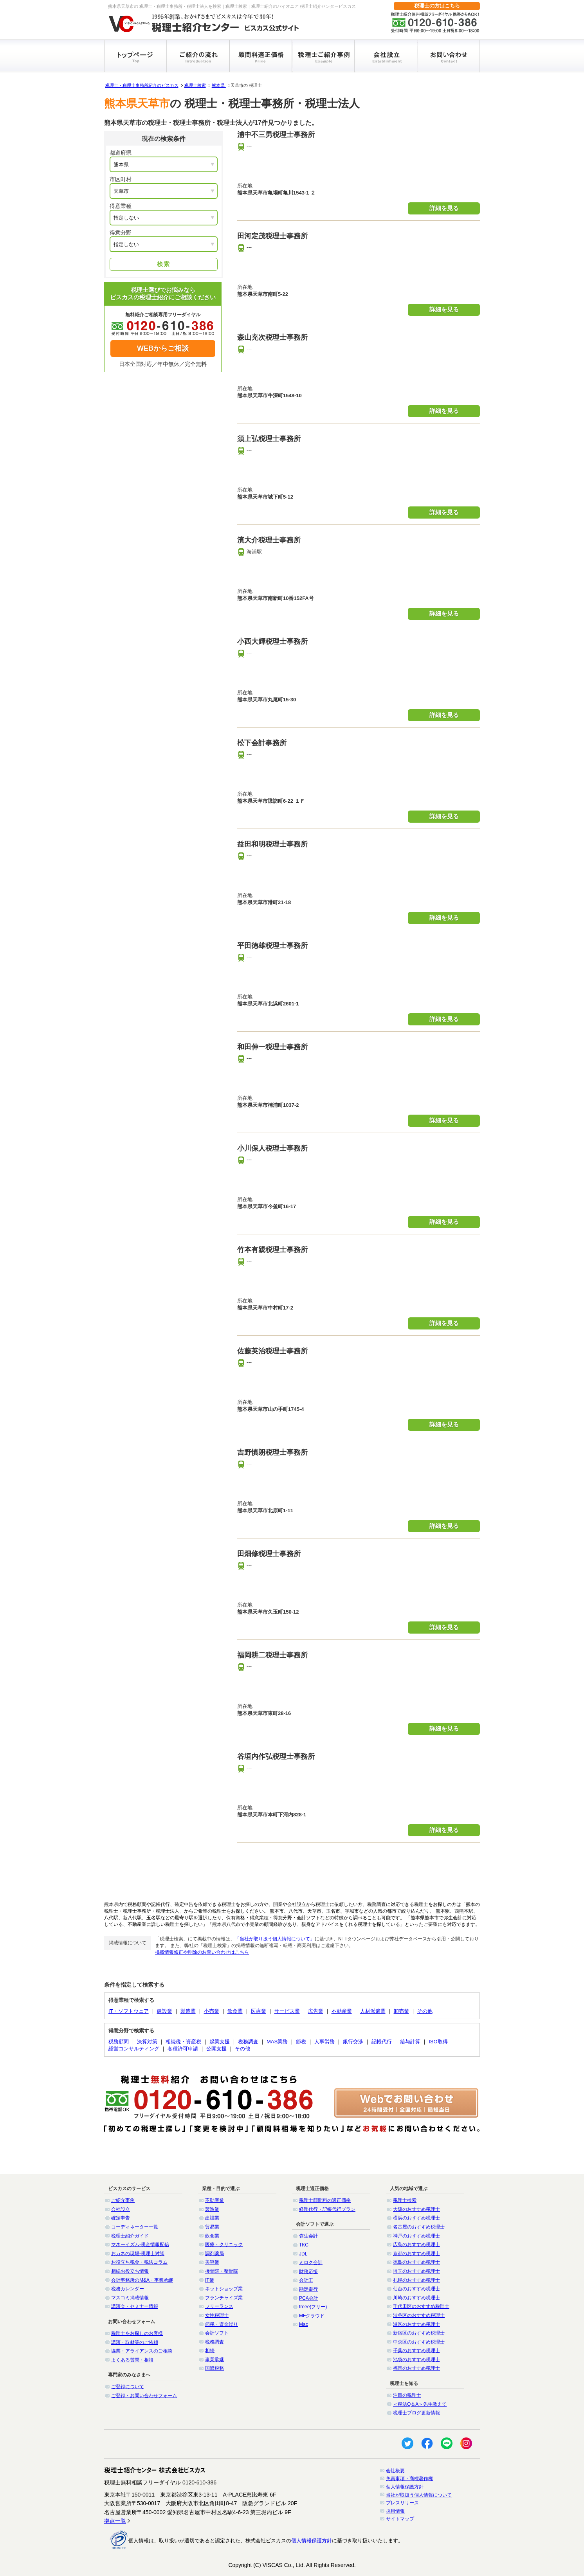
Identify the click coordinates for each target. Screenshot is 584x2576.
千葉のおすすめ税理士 (416, 2350)
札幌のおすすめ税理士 (416, 2280)
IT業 (209, 2280)
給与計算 (410, 2042)
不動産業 (342, 2011)
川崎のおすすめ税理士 (416, 2297)
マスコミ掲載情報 (130, 2297)
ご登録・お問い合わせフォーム (144, 2395)
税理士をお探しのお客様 (137, 2333)
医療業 (258, 2011)
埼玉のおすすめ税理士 (416, 2271)
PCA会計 (308, 2298)
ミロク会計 (311, 2262)
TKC (303, 2245)
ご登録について (127, 2386)
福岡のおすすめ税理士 (416, 2368)
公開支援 (216, 2049)
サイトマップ (400, 2519)
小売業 (211, 2011)
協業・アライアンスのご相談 (141, 2351)
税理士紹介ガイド (130, 2236)
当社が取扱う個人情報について (419, 2495)
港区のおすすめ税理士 (416, 2324)
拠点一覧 (115, 2521)
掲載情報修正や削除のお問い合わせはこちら (202, 1952)
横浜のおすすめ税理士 (416, 2218)
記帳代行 (381, 2042)
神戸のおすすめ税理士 (416, 2236)
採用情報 (395, 2511)
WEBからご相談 (163, 348)
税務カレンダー (127, 2288)
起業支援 (219, 2042)
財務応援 (308, 2271)
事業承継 (214, 2359)
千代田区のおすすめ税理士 (421, 2306)
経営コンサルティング (133, 2049)
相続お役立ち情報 (130, 2271)
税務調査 (248, 2042)
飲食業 (235, 2011)
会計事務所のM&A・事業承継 (142, 2280)
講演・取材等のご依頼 (134, 2342)
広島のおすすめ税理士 (416, 2244)
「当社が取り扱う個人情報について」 (275, 1939)
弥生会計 (308, 2236)
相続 (209, 2350)
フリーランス (219, 2306)
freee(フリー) (313, 2306)
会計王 (306, 2280)
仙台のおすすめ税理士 (416, 2288)
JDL (303, 2254)
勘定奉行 (308, 2289)
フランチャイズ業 (224, 2297)
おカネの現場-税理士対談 (137, 2253)
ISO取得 (438, 2042)
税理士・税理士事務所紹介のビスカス (141, 85)
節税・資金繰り (221, 2324)
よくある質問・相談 (132, 2360)
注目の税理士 (407, 2395)
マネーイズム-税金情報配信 (140, 2244)
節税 (301, 2042)
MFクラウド (311, 2315)
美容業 (212, 2262)
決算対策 (147, 2042)
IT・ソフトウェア (128, 2011)
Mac (303, 2324)
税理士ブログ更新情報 (416, 2413)
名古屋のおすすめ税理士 (419, 2227)
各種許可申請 (183, 2049)
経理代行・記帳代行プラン (327, 2209)
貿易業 (212, 2227)
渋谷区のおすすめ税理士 (419, 2315)
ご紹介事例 (123, 2200)
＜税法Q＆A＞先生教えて (420, 2404)
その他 (425, 2011)
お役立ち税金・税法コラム (139, 2262)
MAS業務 (277, 2042)
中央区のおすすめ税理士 (419, 2342)
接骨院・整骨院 (221, 2271)
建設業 (164, 2011)
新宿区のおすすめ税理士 (419, 2333)
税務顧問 (118, 2042)
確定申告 (120, 2218)
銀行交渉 (353, 2042)
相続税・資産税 (183, 2042)
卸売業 (401, 2011)
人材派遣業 (373, 2011)
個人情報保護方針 (405, 2487)
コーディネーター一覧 (134, 2227)
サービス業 (287, 2011)
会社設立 (120, 2209)
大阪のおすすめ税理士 (416, 2209)
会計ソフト (217, 2333)
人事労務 (324, 2042)
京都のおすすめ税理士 (416, 2253)
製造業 (188, 2011)
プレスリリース (402, 2503)
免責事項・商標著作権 (409, 2478)
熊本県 (219, 85)
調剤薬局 (214, 2253)
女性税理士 (217, 2315)
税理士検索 (195, 85)
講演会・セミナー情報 (134, 2306)
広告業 (315, 2011)
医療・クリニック (224, 2244)
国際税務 (214, 2368)
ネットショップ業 (224, 2288)
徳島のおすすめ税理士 (416, 2262)
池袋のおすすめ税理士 (416, 2359)
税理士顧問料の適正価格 (325, 2200)
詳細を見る (444, 208)
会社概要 (395, 2470)
